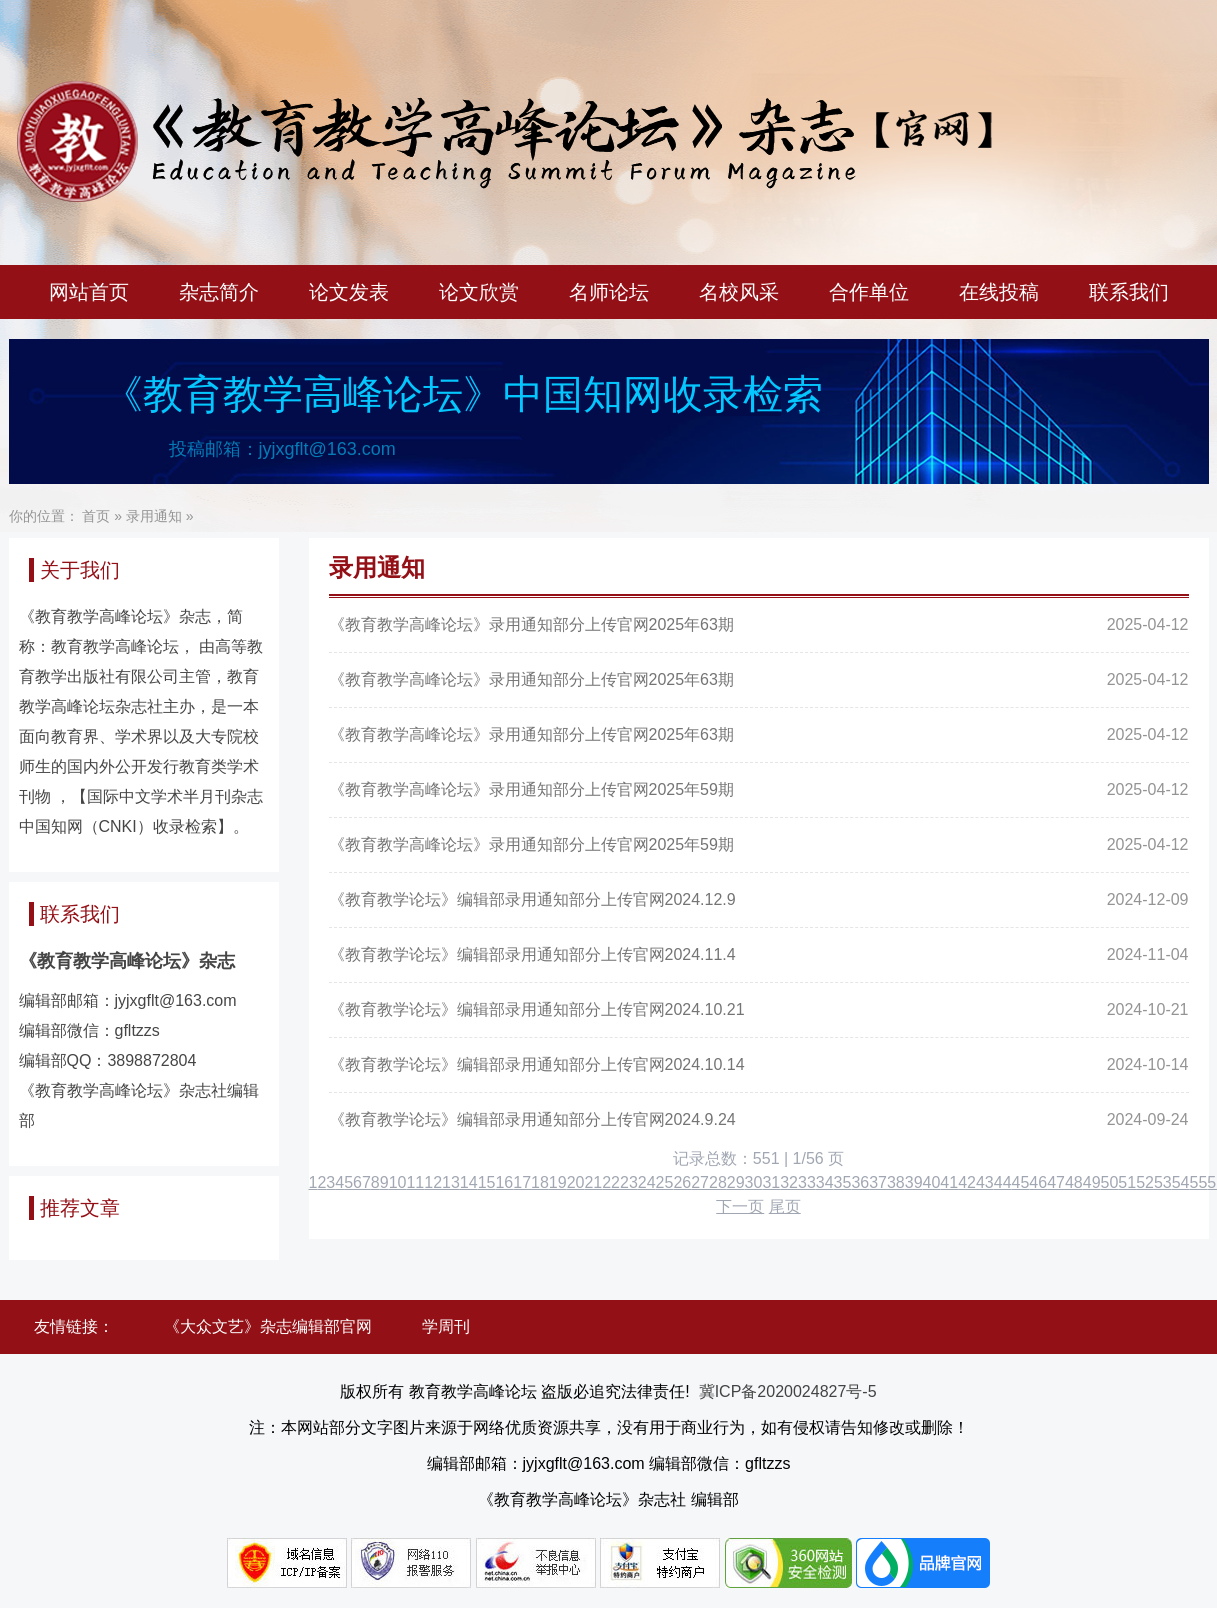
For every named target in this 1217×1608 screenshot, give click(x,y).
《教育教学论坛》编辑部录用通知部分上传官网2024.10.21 (537, 1009)
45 (1021, 1182)
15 (487, 1182)
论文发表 (349, 292)
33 (807, 1182)
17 (522, 1182)
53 (1163, 1182)
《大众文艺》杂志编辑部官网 (268, 1326)
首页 (96, 516)
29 (736, 1182)
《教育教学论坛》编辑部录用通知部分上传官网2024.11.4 (532, 954)
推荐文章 (80, 1208)
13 (451, 1182)
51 (1127, 1182)
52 (1145, 1182)
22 (611, 1182)
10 (398, 1182)
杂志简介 (219, 292)
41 (949, 1182)
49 (1092, 1182)
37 (878, 1182)
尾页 (785, 1206)
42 (967, 1182)
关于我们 (80, 570)
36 (860, 1182)
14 (469, 1182)
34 (825, 1182)
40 (932, 1182)
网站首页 (89, 292)
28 (718, 1182)
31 (771, 1182)
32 (789, 1182)
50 (1110, 1182)
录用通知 (154, 516)
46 (1038, 1182)
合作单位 (869, 292)
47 (1056, 1182)
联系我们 (1129, 292)
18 (540, 1182)
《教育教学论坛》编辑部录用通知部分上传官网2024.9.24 (532, 1119)
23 (629, 1182)
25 (665, 1182)
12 (433, 1182)
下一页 (740, 1206)
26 (682, 1182)
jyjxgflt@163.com (327, 449)
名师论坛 (609, 292)
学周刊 (446, 1326)
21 (593, 1182)
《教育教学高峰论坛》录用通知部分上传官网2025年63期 (531, 624)
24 (647, 1182)
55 (1199, 1182)
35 (843, 1182)
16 (504, 1182)
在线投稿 (999, 292)
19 (558, 1182)
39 (914, 1182)
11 (415, 1182)
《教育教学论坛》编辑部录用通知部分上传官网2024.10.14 (537, 1064)
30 (754, 1182)
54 (1181, 1182)
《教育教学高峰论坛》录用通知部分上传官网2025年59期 (531, 789)
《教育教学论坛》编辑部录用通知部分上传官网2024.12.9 (532, 899)
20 (576, 1182)
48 (1074, 1182)
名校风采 (739, 292)
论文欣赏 (479, 292)
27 (700, 1182)
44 (1003, 1182)
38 (896, 1182)
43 (985, 1182)
